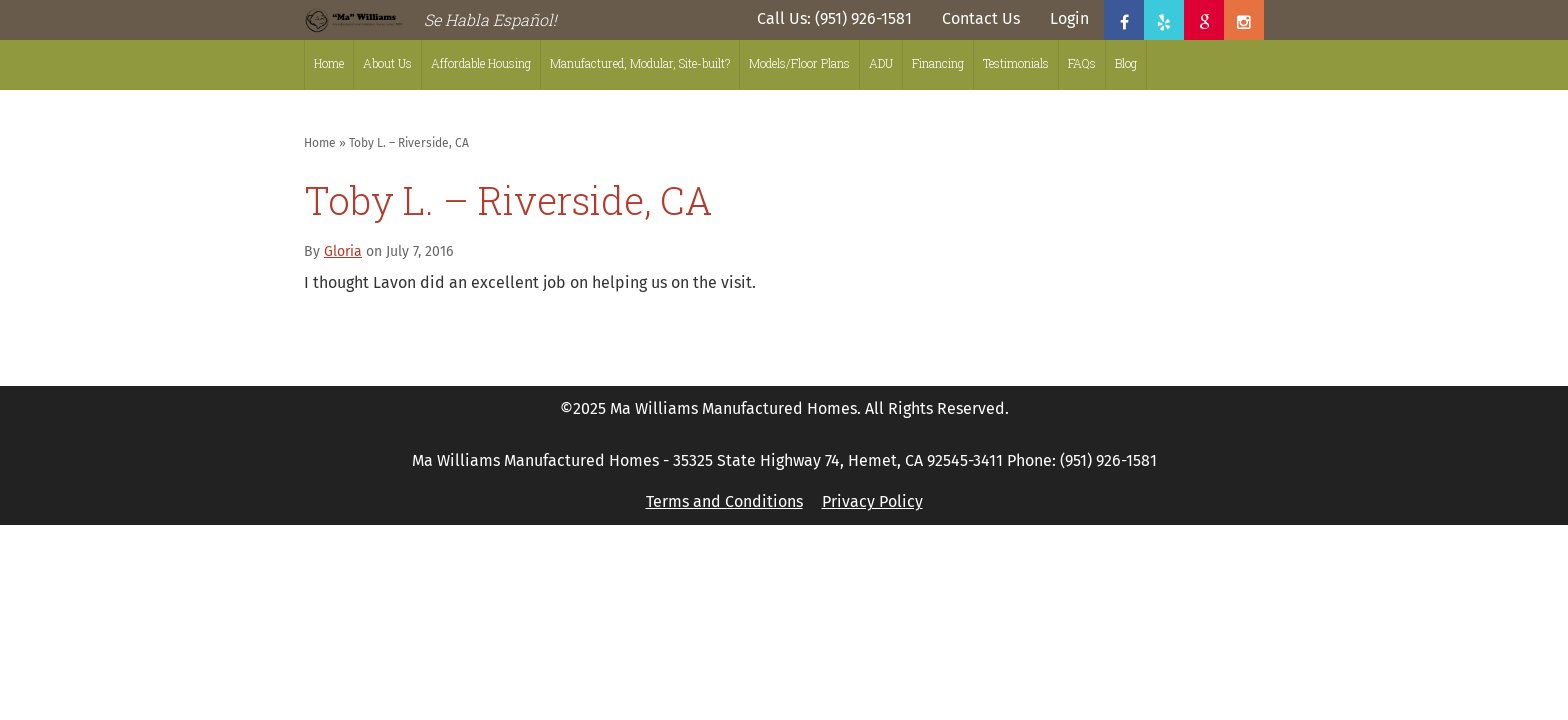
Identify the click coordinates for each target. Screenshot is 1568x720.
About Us (387, 63)
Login (1069, 18)
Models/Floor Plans (799, 63)
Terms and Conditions (724, 501)
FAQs (1082, 63)
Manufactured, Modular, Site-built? (640, 63)
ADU (881, 63)
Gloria (343, 251)
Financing (938, 63)
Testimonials (1016, 63)
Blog (1126, 63)
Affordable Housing (481, 63)
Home (329, 63)
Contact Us (981, 18)
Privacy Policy (872, 501)
